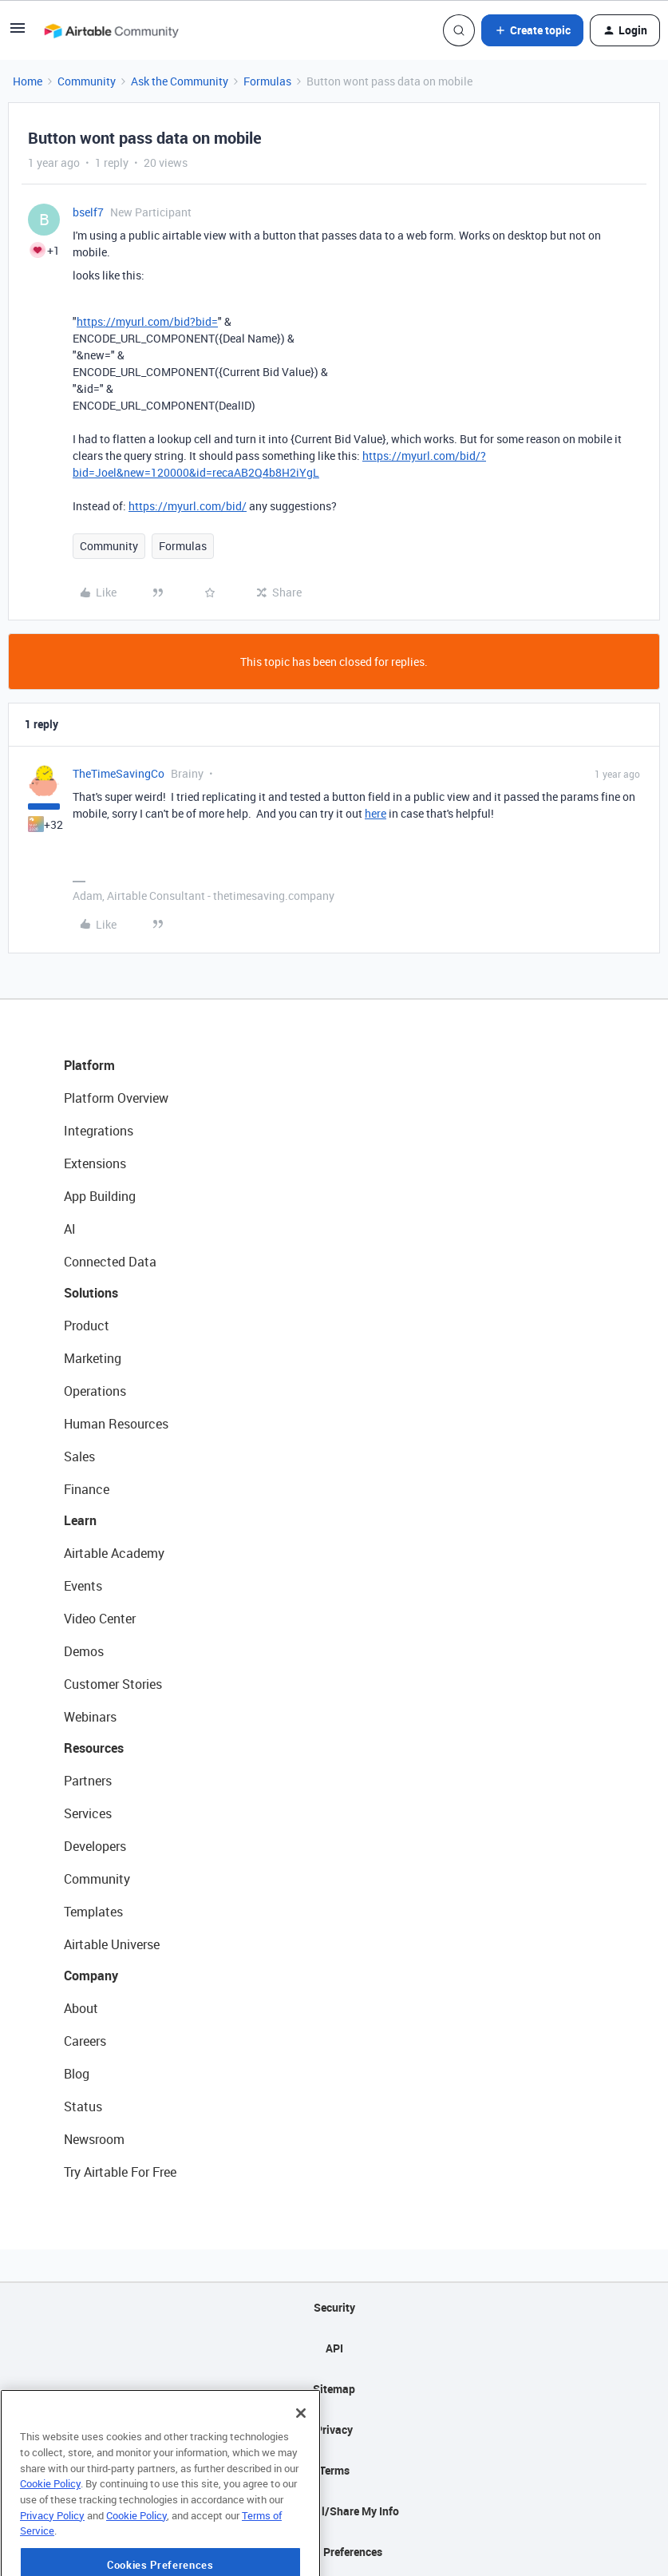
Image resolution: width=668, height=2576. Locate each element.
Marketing (92, 1358)
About (81, 2008)
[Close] (300, 2457)
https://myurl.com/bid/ (187, 505)
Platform (89, 1065)
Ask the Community (179, 81)
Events (83, 1586)
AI (70, 1229)
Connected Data (110, 1261)
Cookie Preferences (334, 2551)
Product (86, 1325)
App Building (100, 1196)
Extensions (95, 1163)
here (375, 813)
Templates (93, 1911)
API (334, 2348)
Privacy (334, 2429)
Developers (95, 1846)
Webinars (90, 1717)
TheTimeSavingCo (118, 773)
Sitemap (334, 2388)
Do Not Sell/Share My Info (334, 2511)
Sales (79, 1456)
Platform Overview (116, 1098)
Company (91, 1975)
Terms (334, 2470)
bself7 (88, 212)
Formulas (267, 81)
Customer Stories (113, 1684)
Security (334, 2307)
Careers (85, 2041)
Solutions (91, 1293)
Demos (84, 1651)
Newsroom (94, 2139)
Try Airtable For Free (120, 2172)
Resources (94, 1748)
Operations (95, 1391)
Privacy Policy (52, 2558)
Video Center (100, 1618)
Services (88, 1813)
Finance (86, 1489)
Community (86, 81)
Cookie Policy (50, 2527)
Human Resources (116, 1424)
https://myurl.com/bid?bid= (147, 321)
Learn (80, 1520)
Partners (88, 1780)
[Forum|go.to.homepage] (111, 30)
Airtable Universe (112, 1944)
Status (83, 2106)
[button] (17, 33)
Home (27, 81)
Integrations (98, 1130)
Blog (76, 2074)
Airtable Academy (114, 1553)
